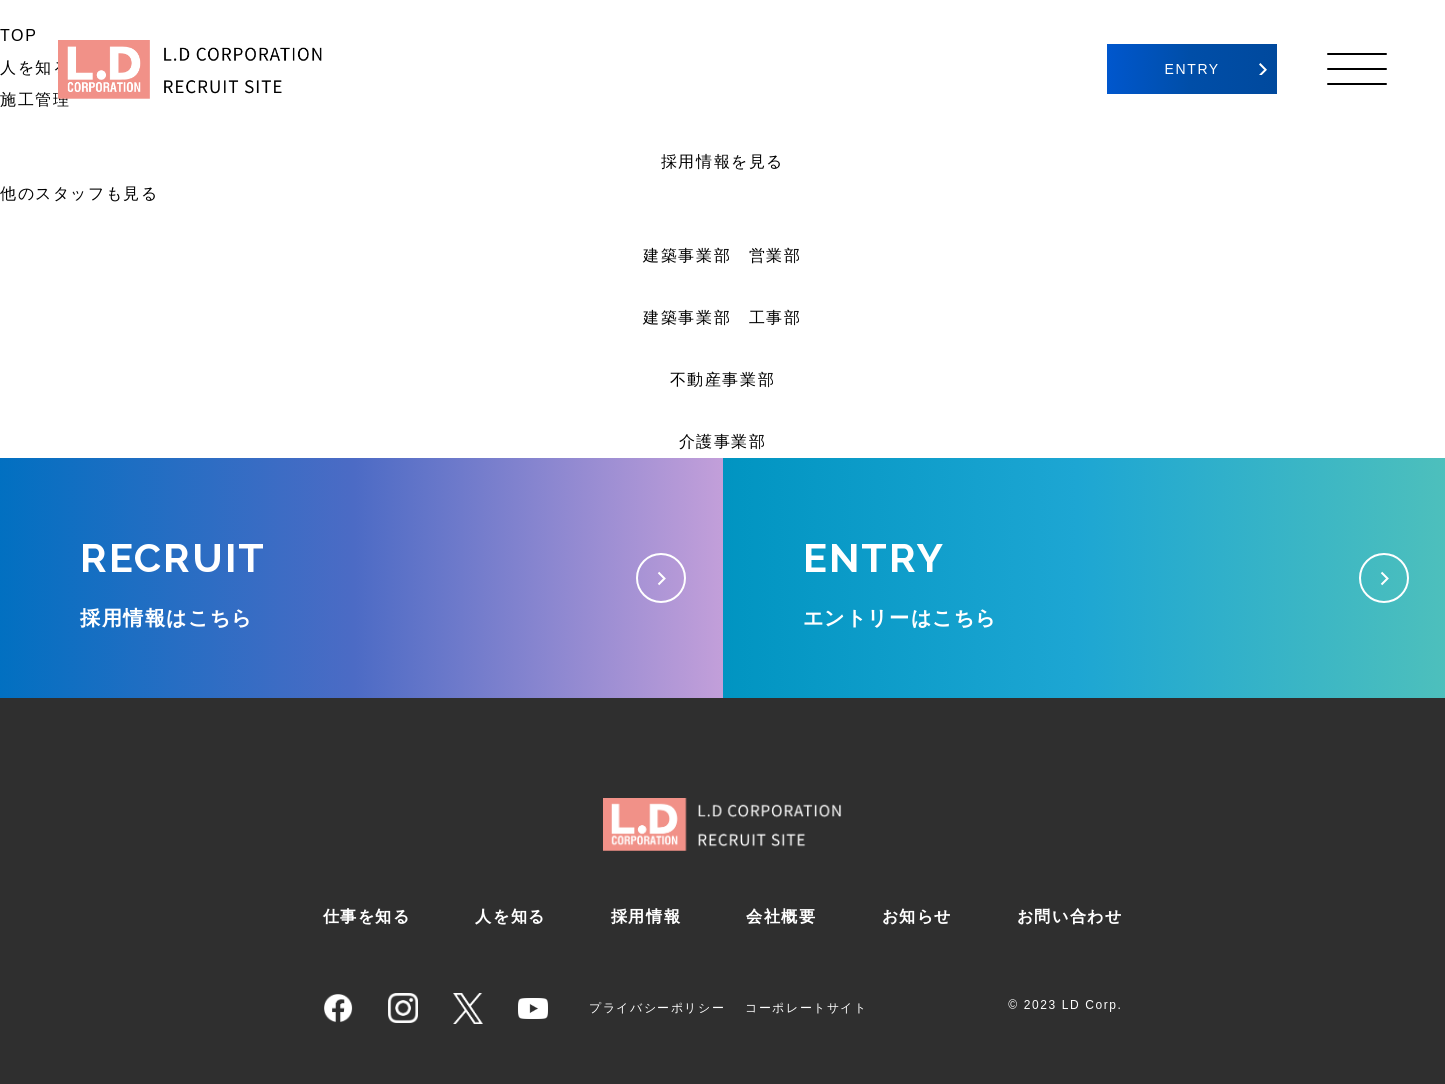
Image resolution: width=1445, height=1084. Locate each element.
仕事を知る (367, 916)
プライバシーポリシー (657, 1008)
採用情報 (646, 916)
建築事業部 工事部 (722, 317)
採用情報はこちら (361, 573)
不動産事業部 (723, 379)
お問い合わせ (1070, 916)
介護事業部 (723, 441)
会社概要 (781, 916)
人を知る (510, 916)
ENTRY (1192, 69)
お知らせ (917, 916)
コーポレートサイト (806, 1008)
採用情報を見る (722, 161)
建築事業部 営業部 (722, 255)
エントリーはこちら (1084, 573)
